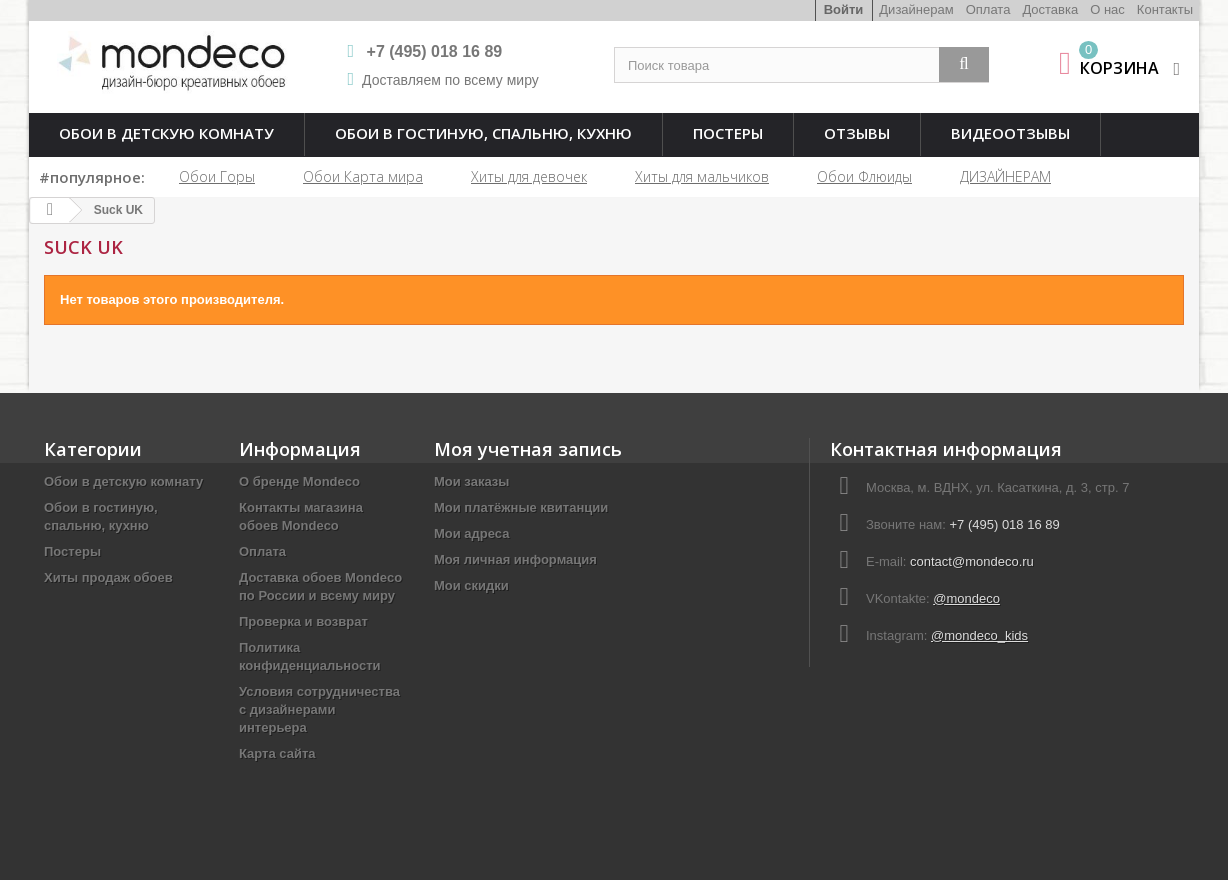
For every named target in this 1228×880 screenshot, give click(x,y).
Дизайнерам (916, 9)
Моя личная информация (515, 559)
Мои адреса (471, 533)
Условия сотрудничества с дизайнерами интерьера (319, 709)
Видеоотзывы (1010, 133)
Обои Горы (217, 176)
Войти (844, 9)
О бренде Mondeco (299, 481)
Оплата (988, 9)
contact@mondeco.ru (972, 561)
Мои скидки (471, 585)
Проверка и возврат (303, 621)
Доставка (1050, 9)
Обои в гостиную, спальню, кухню (483, 133)
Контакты (1165, 9)
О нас (1107, 9)
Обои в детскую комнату (166, 133)
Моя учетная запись (528, 449)
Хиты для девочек (529, 176)
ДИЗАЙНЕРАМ (1005, 176)
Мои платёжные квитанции (521, 507)
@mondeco (966, 598)
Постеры (728, 133)
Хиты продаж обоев (108, 577)
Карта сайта (277, 753)
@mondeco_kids (979, 635)
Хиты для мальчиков (702, 176)
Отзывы (857, 133)
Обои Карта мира (363, 176)
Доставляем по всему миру (450, 80)
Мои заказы (471, 481)
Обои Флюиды (864, 176)
